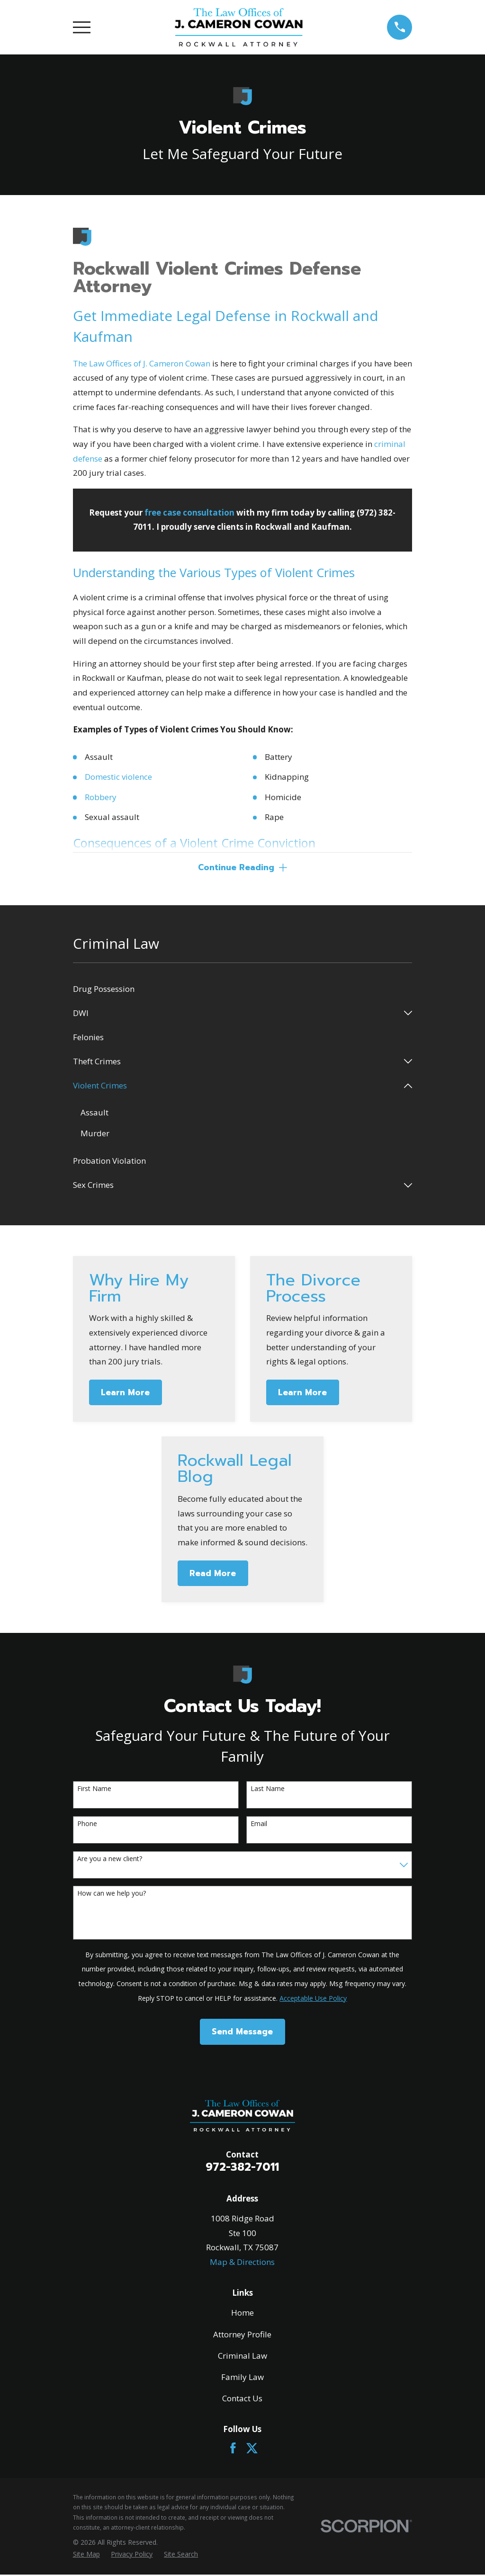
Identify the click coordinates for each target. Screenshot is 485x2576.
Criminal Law (242, 2357)
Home (242, 2314)
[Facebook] (233, 2449)
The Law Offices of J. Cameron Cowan (141, 363)
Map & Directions (242, 2263)
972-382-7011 (242, 2168)
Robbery (101, 797)
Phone (87, 1825)
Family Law (242, 2378)
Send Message (242, 2033)
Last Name (268, 1790)
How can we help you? (111, 1895)
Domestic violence (118, 776)
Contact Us (242, 2399)
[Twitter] (252, 2449)
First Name (94, 1790)
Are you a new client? (109, 1860)
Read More (212, 1574)
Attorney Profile (242, 2335)
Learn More (125, 1394)
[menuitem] (243, 990)
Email (259, 1825)
